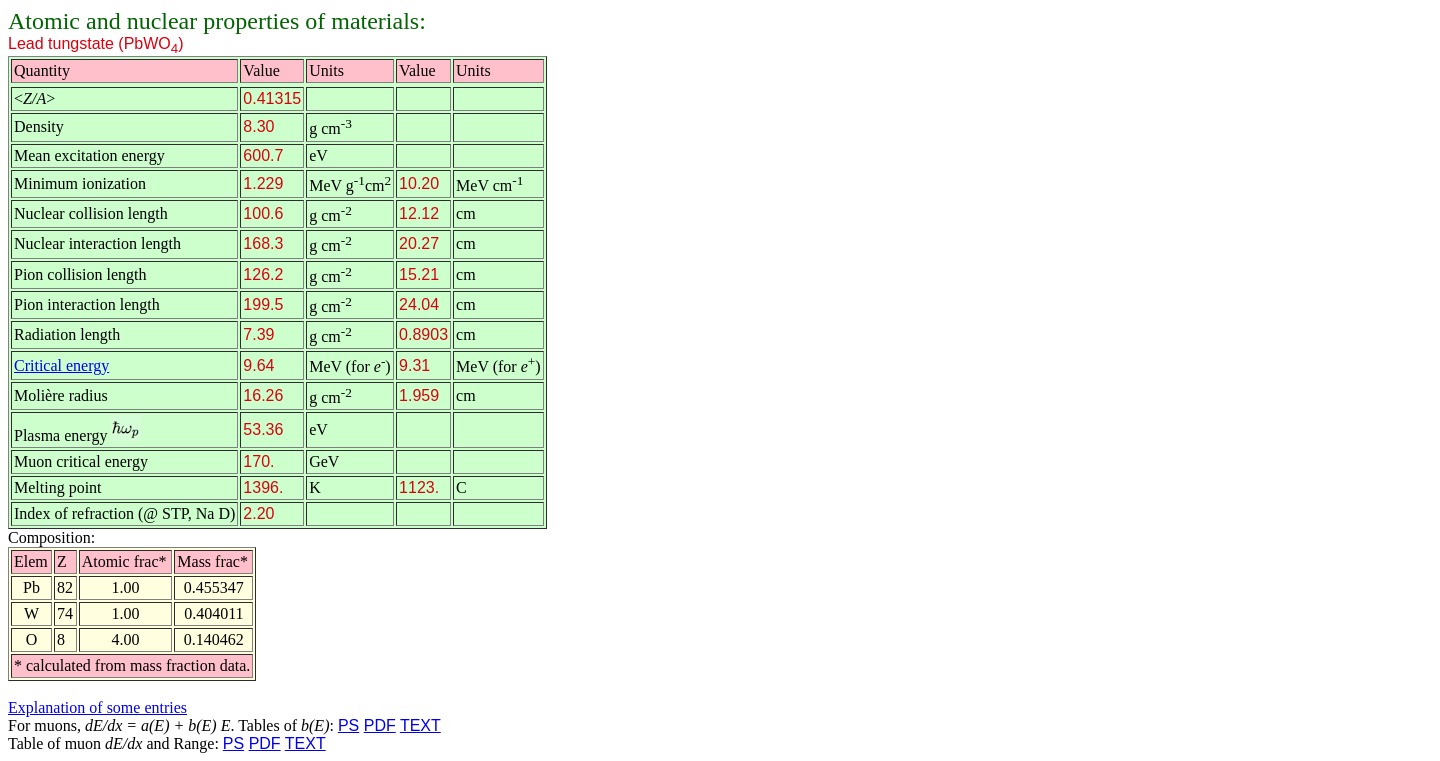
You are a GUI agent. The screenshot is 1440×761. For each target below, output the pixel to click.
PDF (380, 725)
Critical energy (61, 365)
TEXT (420, 725)
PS (348, 725)
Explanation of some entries (97, 707)
